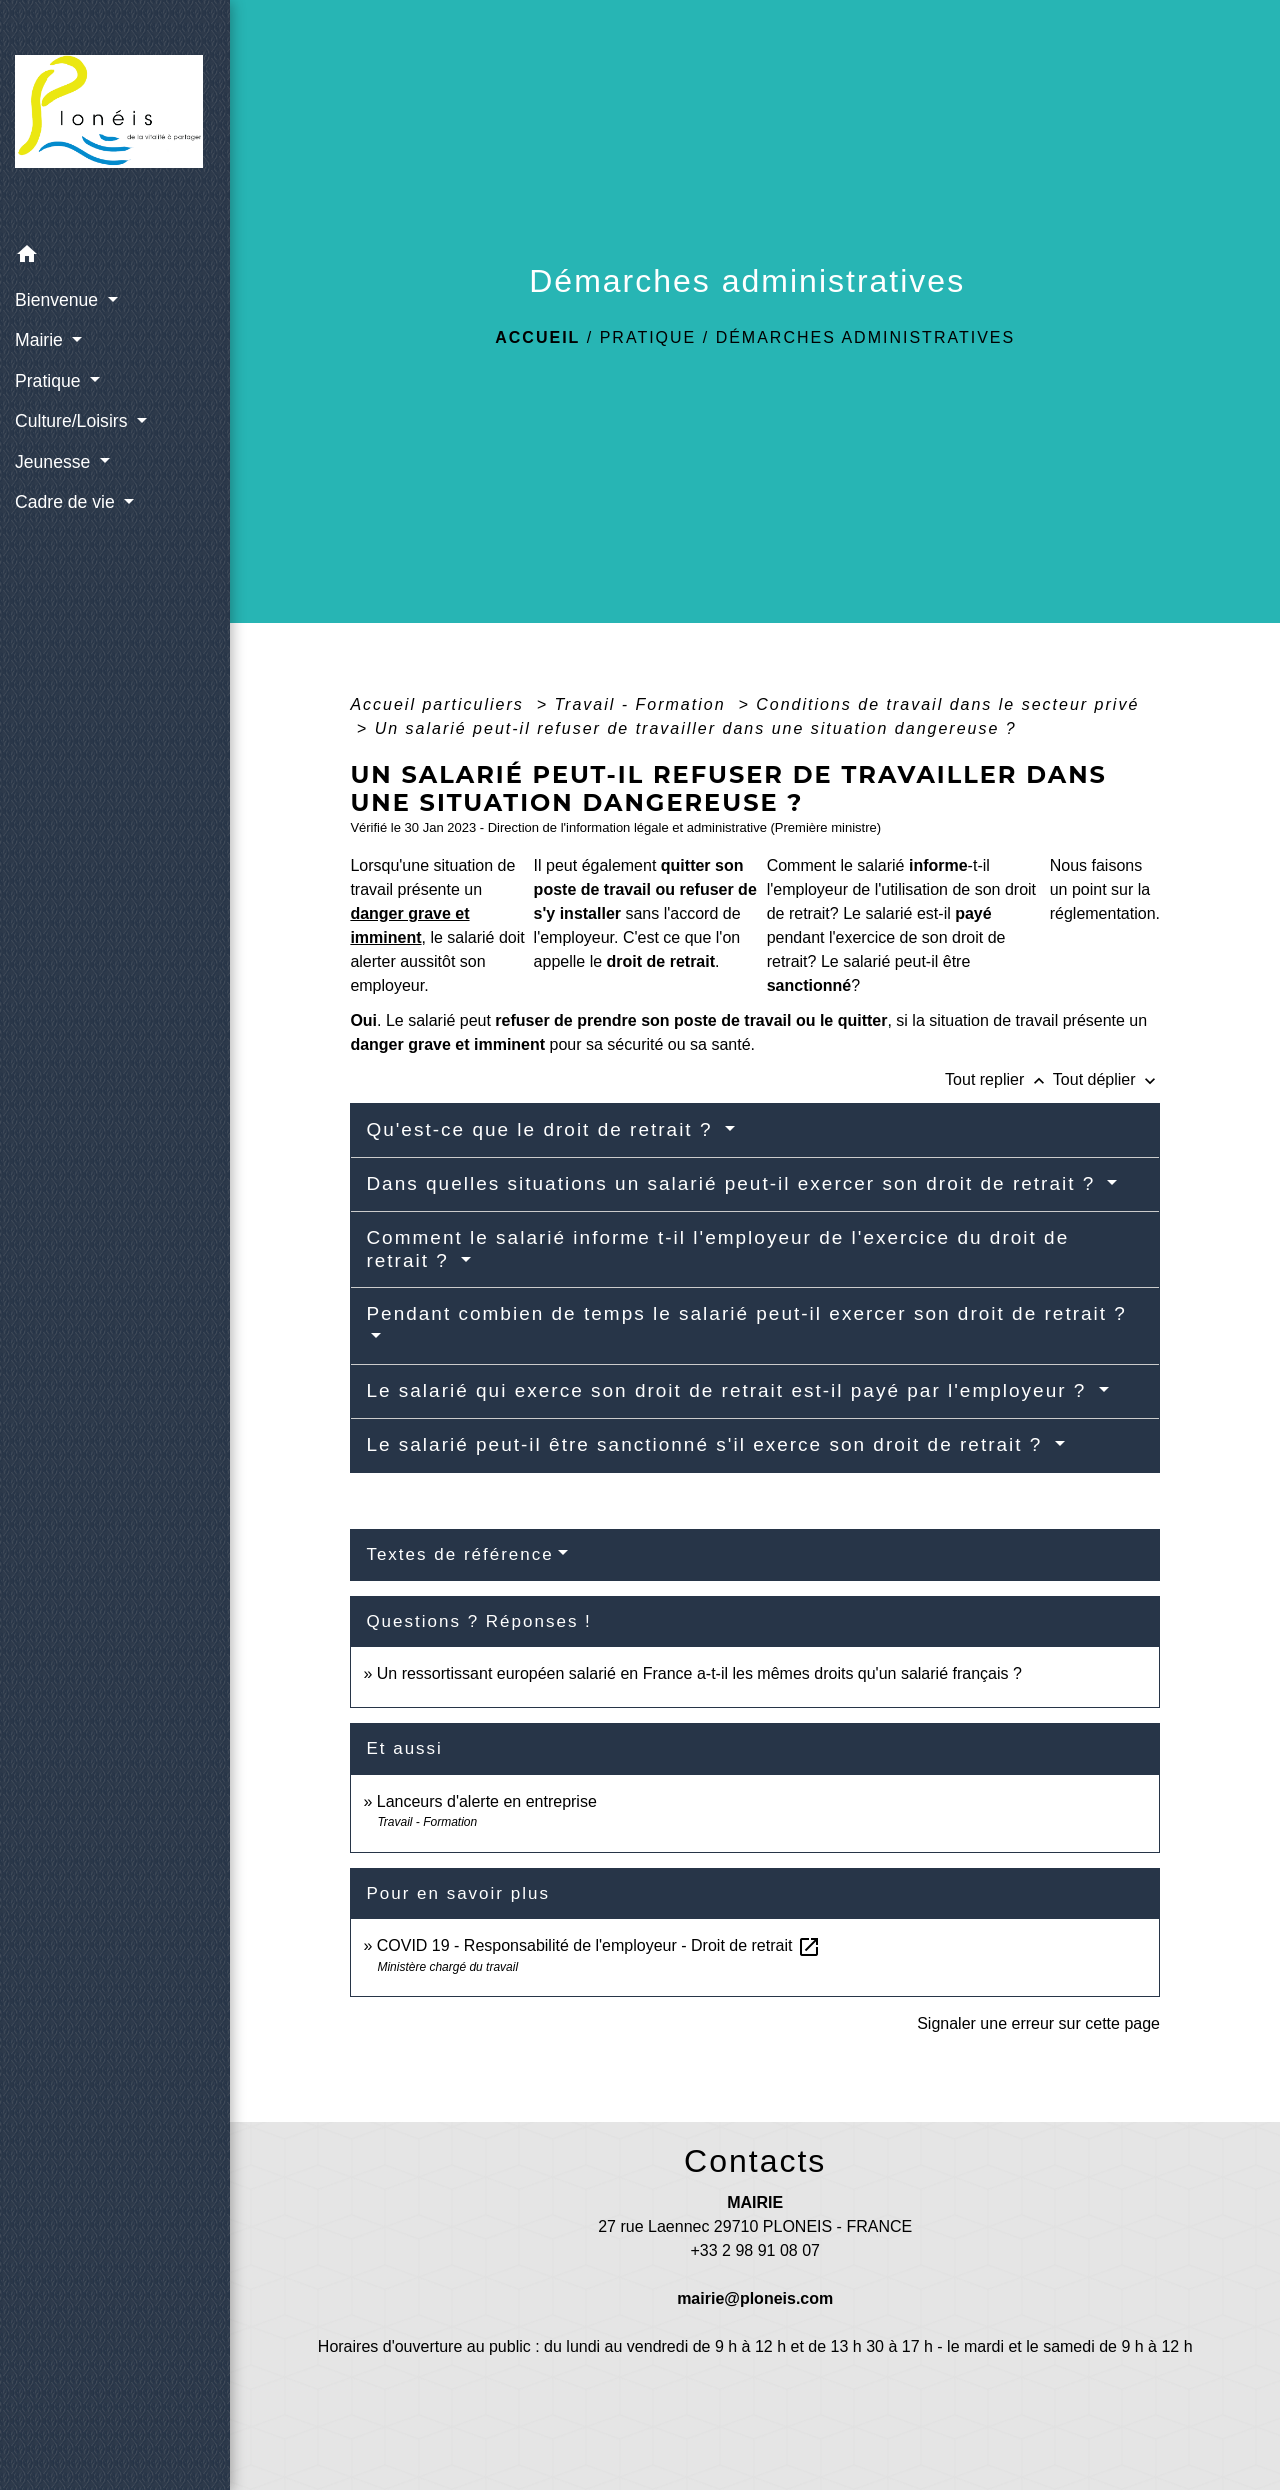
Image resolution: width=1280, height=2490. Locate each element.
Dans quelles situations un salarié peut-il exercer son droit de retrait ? (734, 1183)
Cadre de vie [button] (67, 502)
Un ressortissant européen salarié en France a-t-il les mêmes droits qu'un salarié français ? (699, 1673)
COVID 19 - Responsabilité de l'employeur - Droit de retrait (599, 1945)
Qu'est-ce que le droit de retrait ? (542, 1129)
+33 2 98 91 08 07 (754, 2250)
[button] (115, 257)
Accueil (537, 337)
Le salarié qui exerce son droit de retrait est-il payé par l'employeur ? (729, 1390)
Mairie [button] (41, 340)
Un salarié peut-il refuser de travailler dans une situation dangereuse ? (696, 728)
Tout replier (999, 1079)
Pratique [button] (50, 381)
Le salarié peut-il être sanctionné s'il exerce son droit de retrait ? (707, 1444)
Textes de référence (459, 1554)
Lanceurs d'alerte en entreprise (487, 1801)
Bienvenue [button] (59, 300)
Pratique (648, 337)
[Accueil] (115, 117)
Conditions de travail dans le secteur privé (947, 704)
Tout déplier (1106, 1079)
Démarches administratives (866, 337)
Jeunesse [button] (55, 462)
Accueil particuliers (440, 704)
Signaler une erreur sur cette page (1038, 2023)
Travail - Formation (643, 704)
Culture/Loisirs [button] (73, 421)
